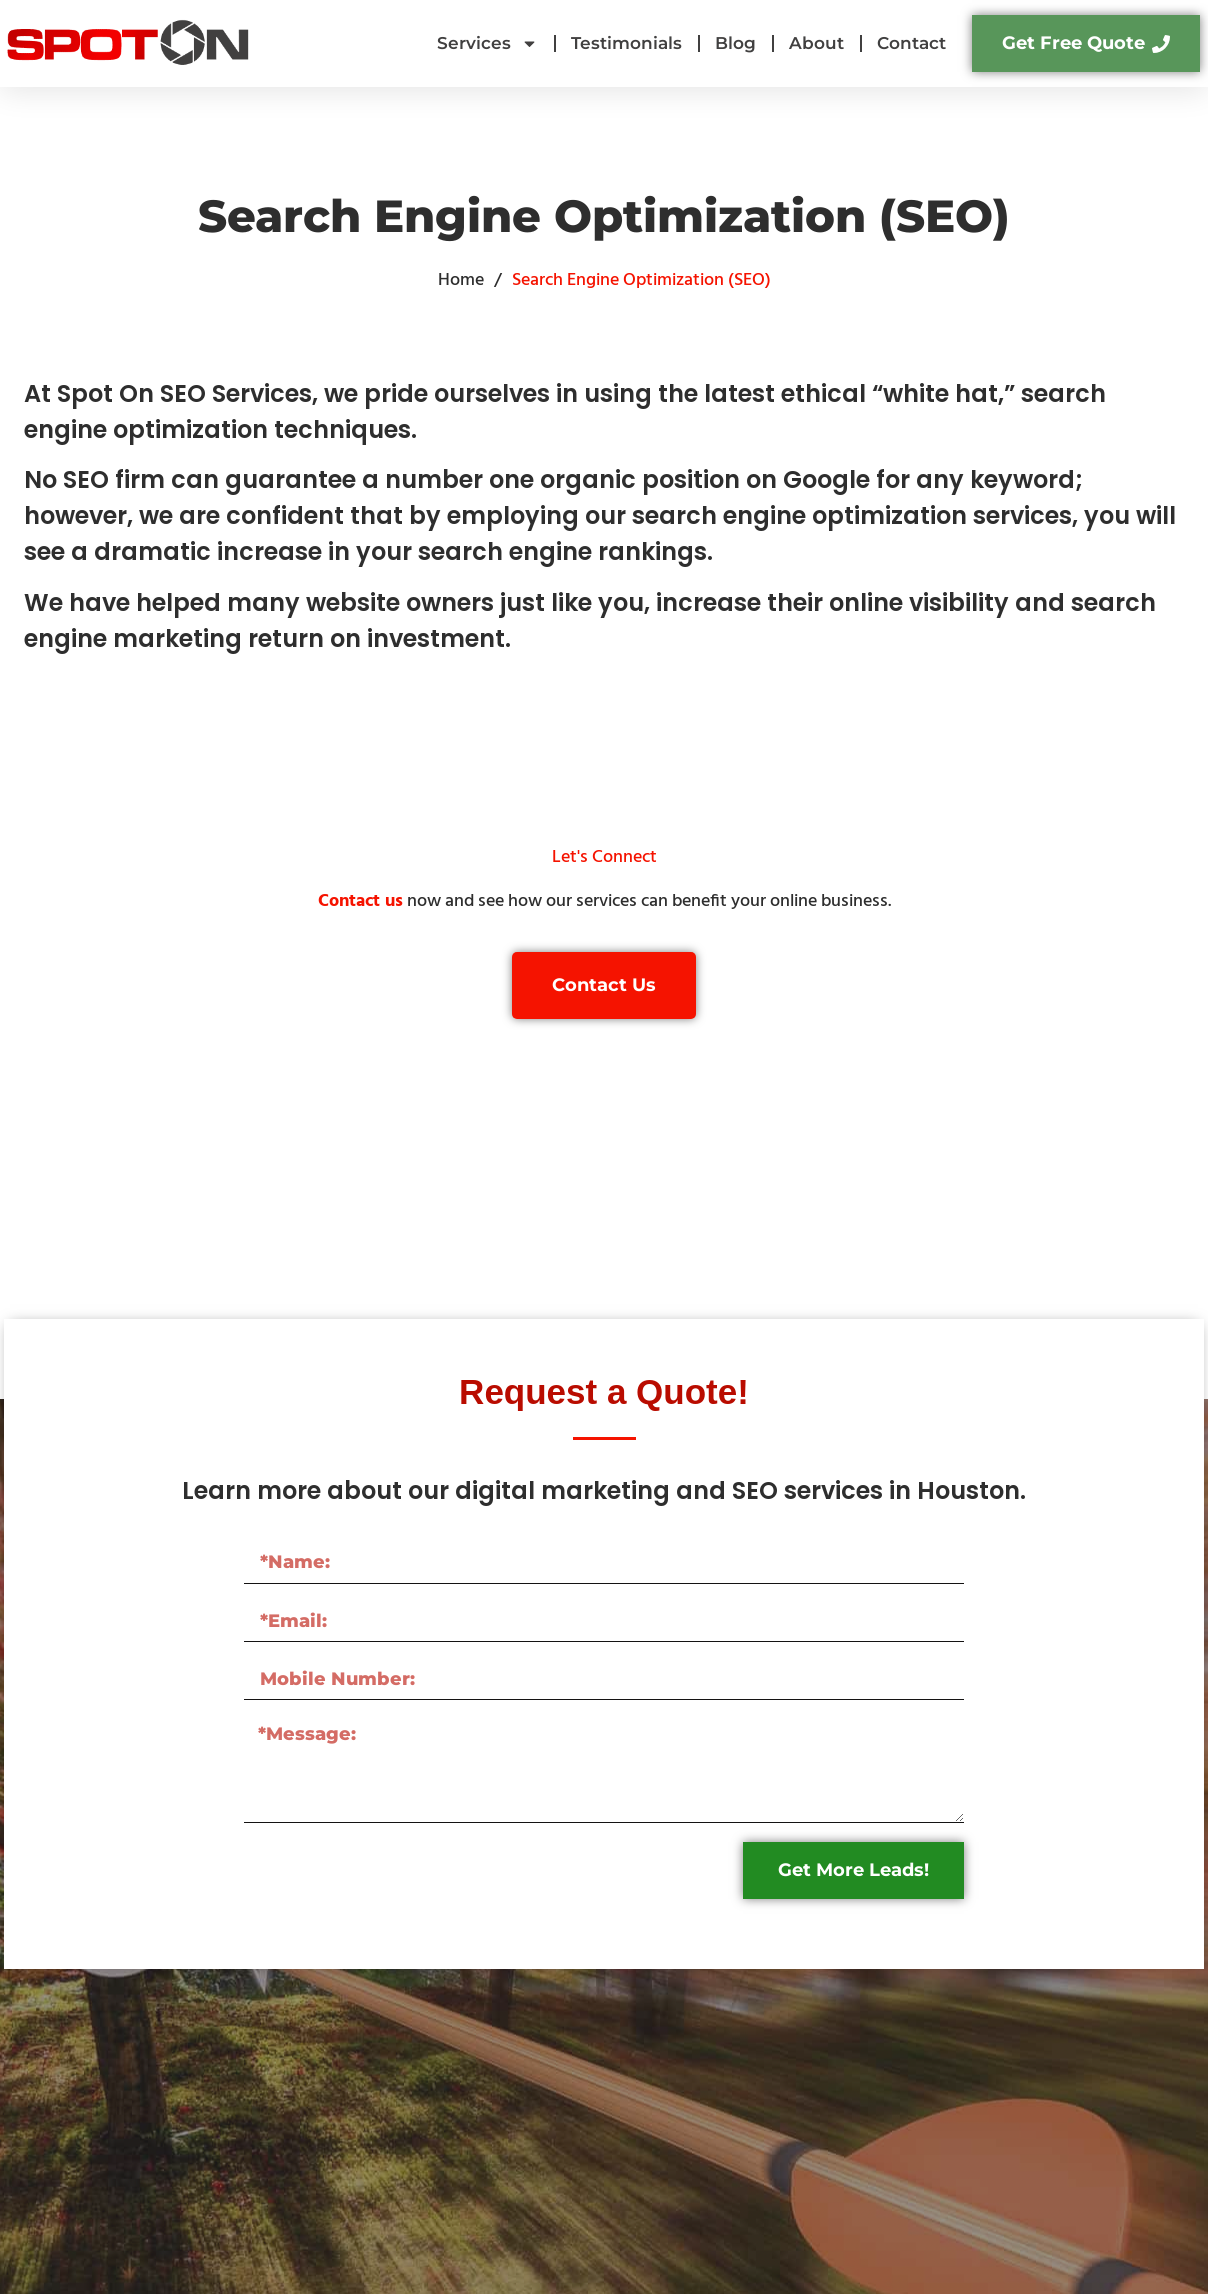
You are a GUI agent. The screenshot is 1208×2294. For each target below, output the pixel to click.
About (816, 43)
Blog (735, 43)
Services (487, 43)
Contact (911, 43)
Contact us (360, 901)
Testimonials (626, 43)
